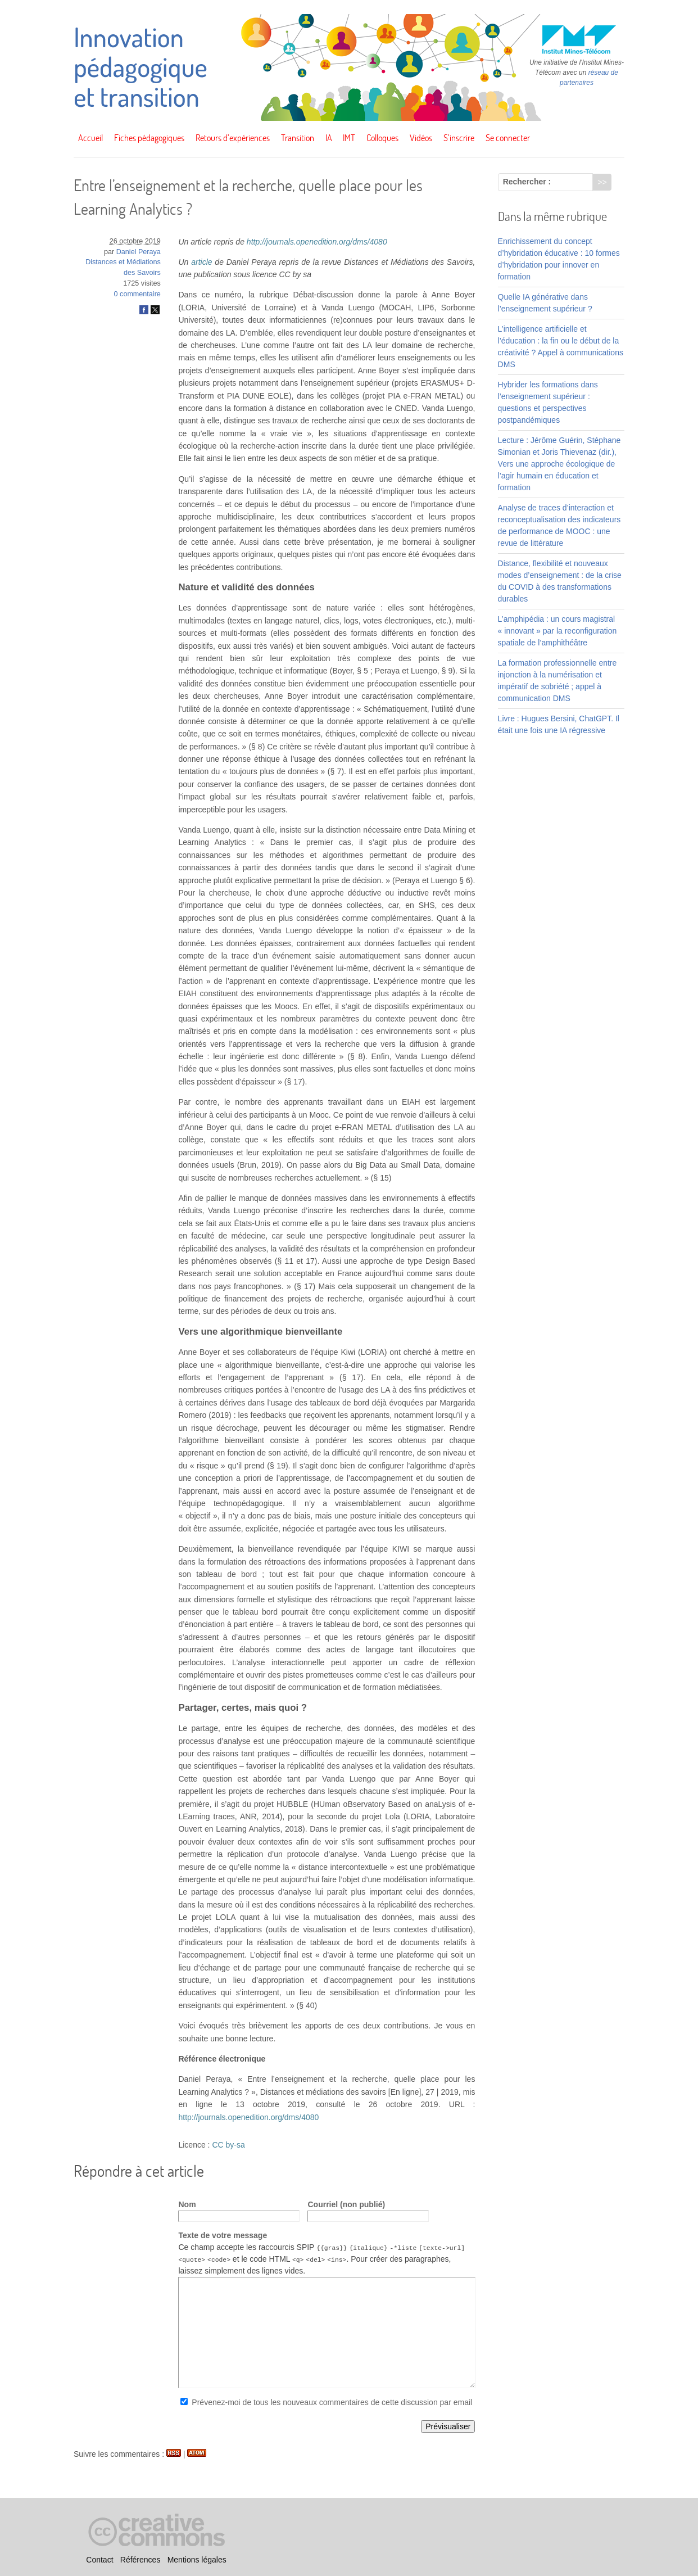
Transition (297, 137)
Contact (99, 2559)
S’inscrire (458, 137)
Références (140, 2559)
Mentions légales (196, 2559)
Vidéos (421, 137)
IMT (349, 137)
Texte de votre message (222, 2235)
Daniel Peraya (138, 252)
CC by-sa (228, 2144)
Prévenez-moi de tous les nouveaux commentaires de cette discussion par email (332, 2402)
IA (328, 137)
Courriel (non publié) (346, 2204)
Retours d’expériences (233, 137)
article (201, 261)
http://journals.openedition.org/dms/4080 (317, 241)
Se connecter (508, 137)
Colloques (382, 137)
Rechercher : (527, 181)
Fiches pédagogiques (149, 137)
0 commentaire (137, 294)
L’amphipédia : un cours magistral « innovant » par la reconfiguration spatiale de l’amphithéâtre (557, 630)
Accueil (90, 137)
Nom (187, 2204)
